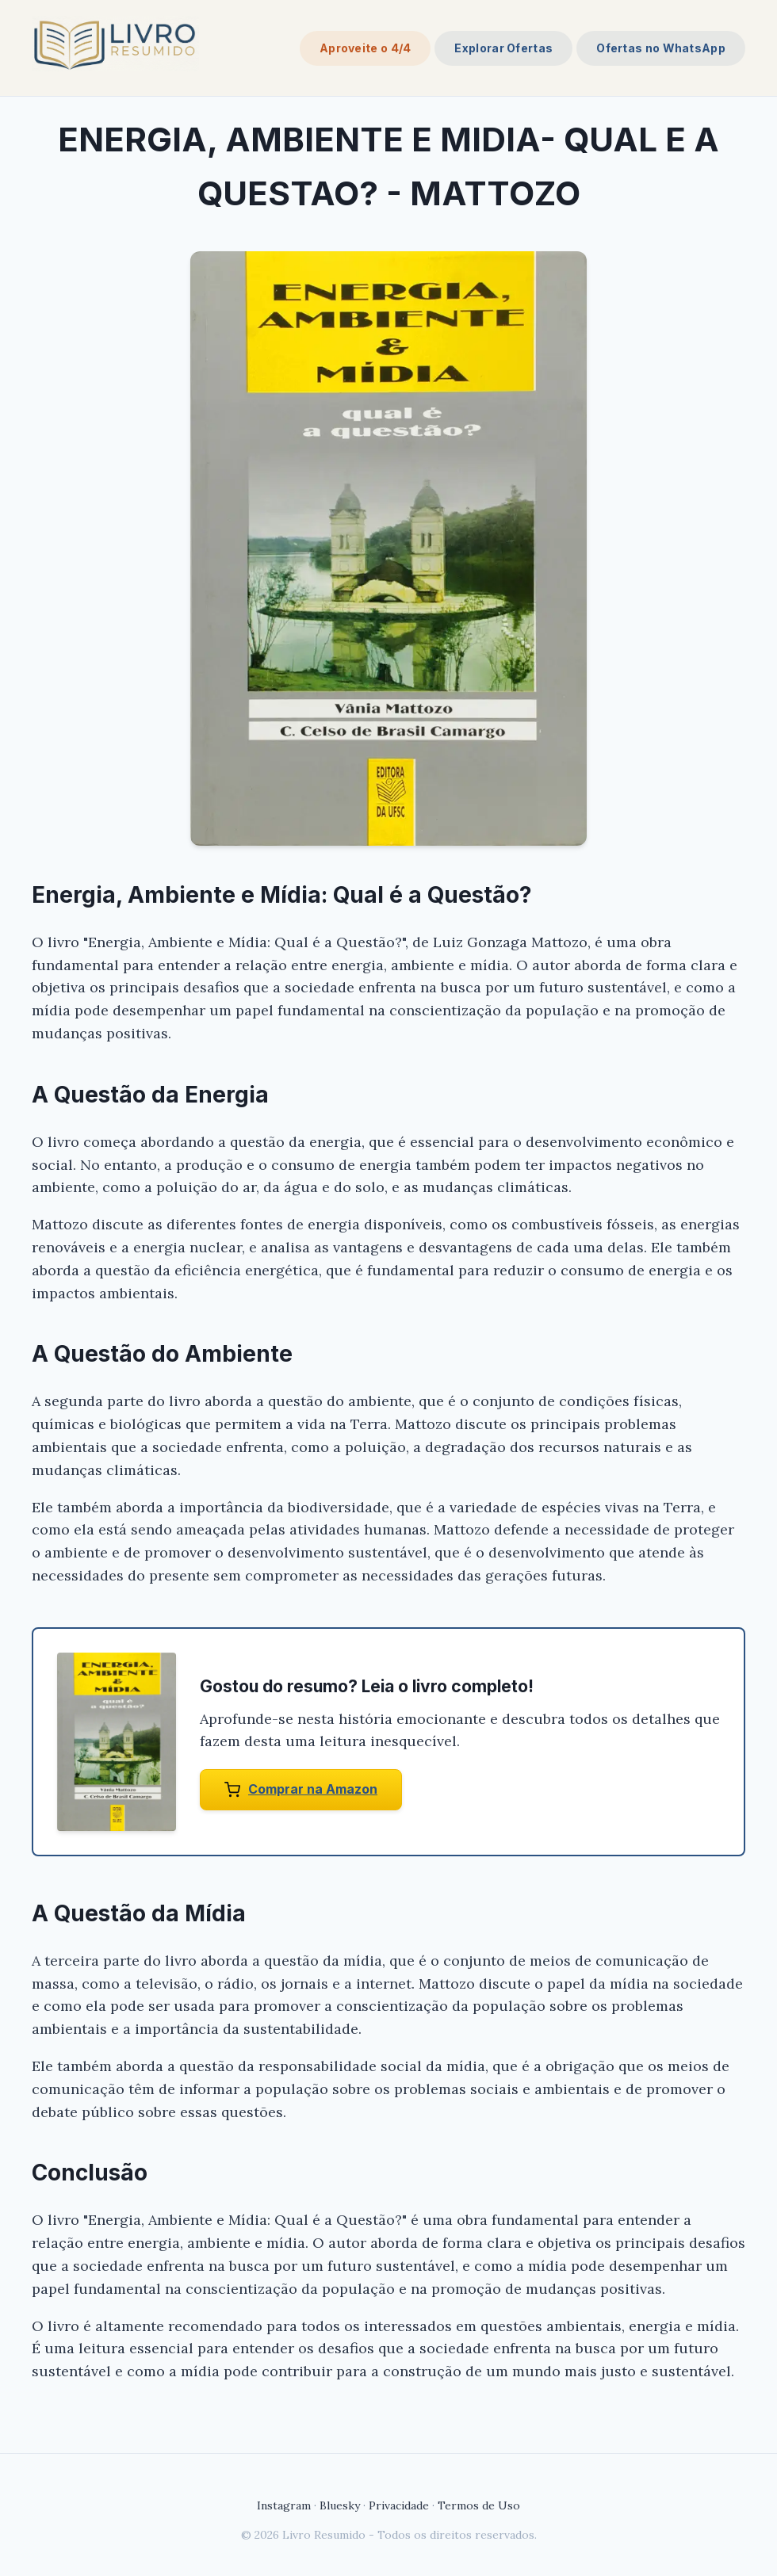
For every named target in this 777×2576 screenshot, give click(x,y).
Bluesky (340, 2505)
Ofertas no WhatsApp (660, 48)
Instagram (284, 2505)
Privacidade (399, 2505)
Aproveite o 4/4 (365, 48)
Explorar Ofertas (503, 48)
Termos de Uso (479, 2505)
